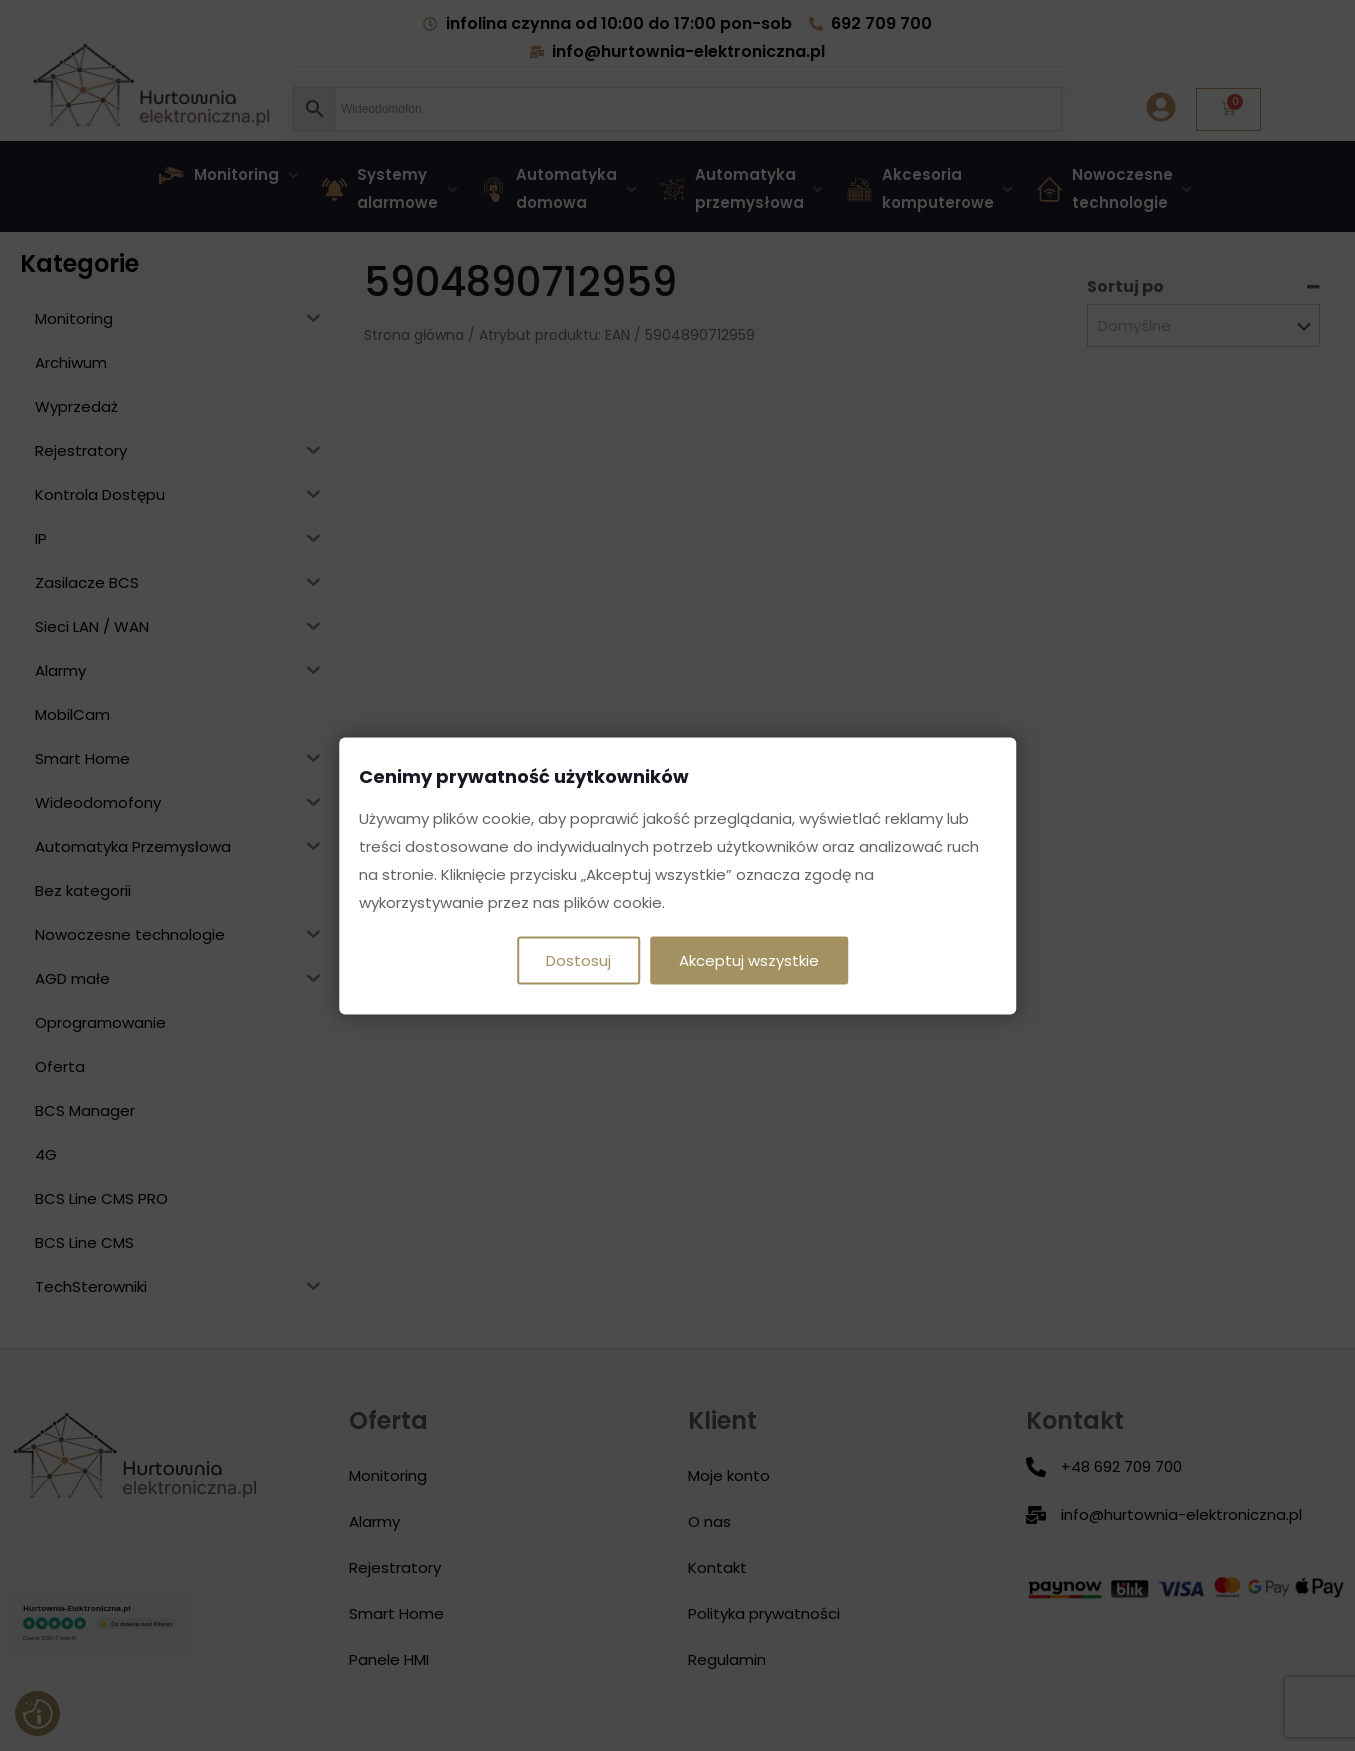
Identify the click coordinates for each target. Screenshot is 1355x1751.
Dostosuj (578, 959)
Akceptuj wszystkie (749, 959)
